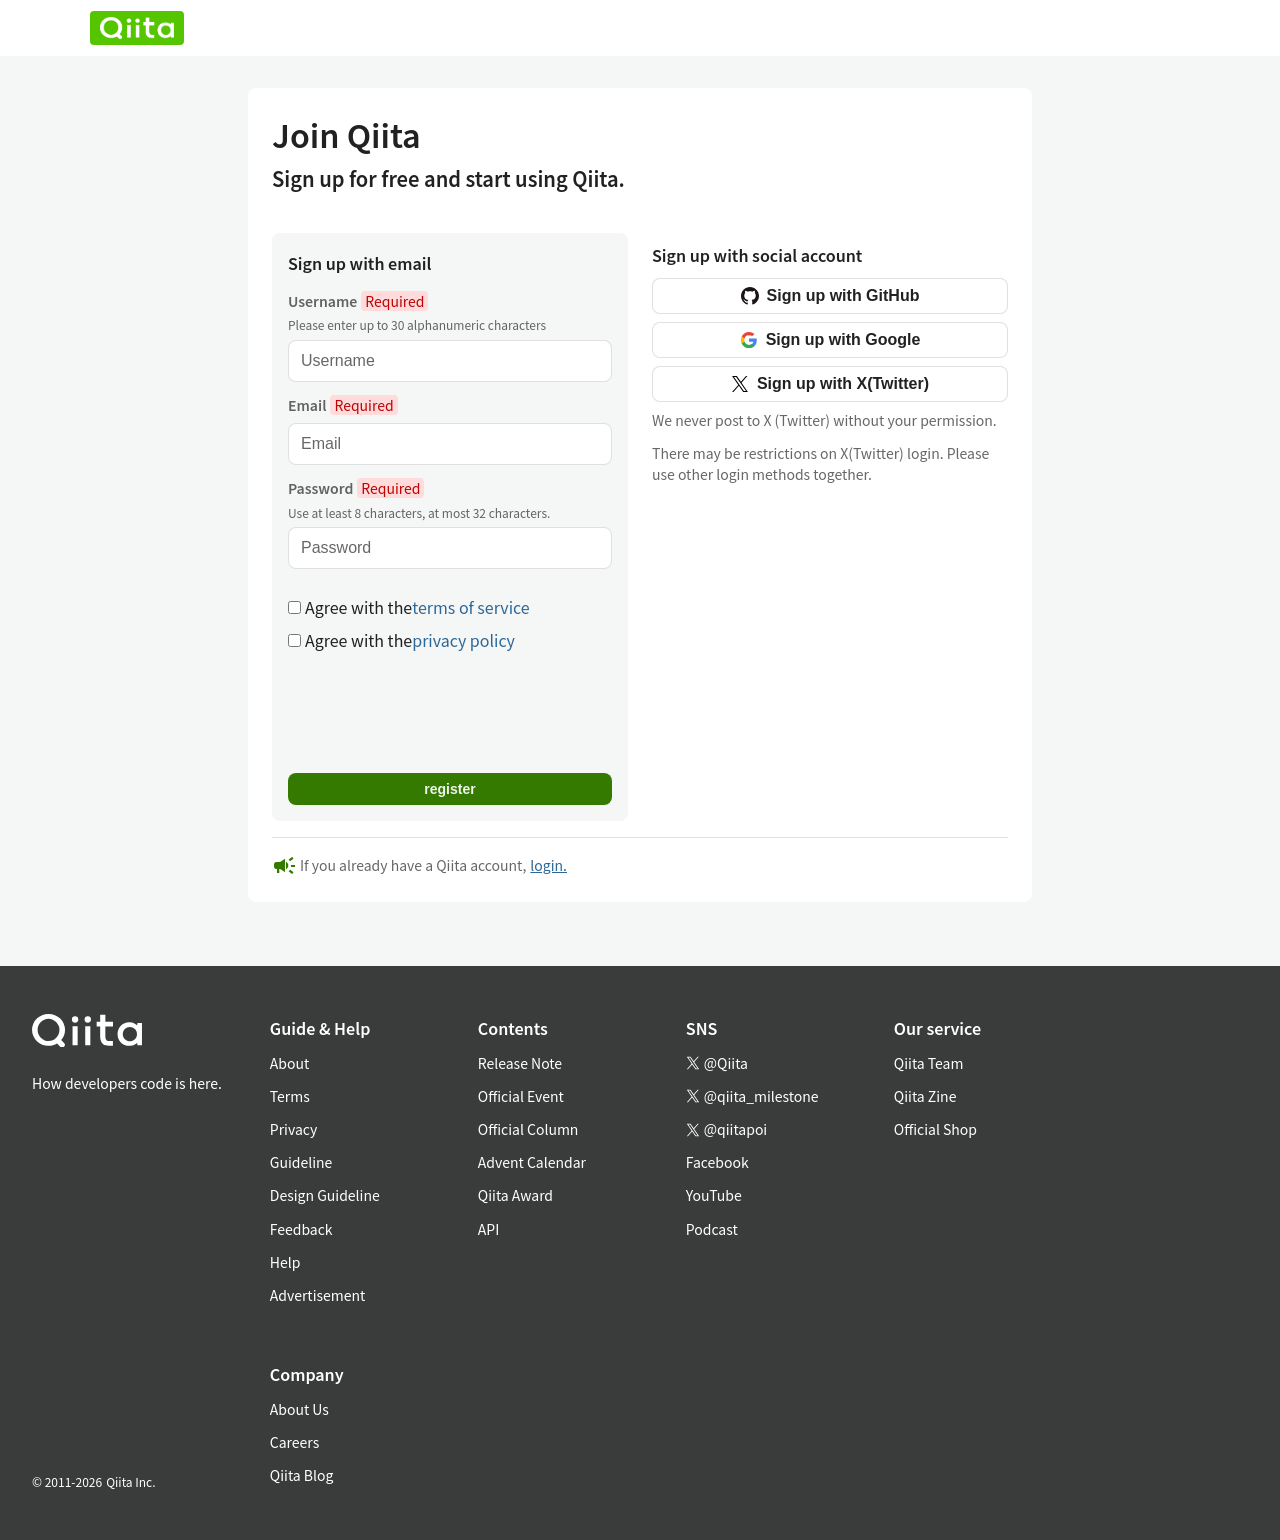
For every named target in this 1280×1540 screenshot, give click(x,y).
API (488, 1229)
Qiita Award (515, 1195)
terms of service (470, 607)
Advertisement (318, 1295)
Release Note (520, 1063)
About (289, 1063)
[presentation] (440, 710)
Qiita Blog (302, 1475)
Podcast (712, 1229)
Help (285, 1262)
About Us (299, 1409)
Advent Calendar (532, 1162)
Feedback (301, 1229)
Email (343, 405)
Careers (294, 1442)
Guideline (301, 1162)
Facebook (717, 1162)
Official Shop (935, 1129)
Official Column (528, 1129)
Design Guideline (325, 1195)
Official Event (521, 1096)
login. (548, 865)
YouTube (714, 1195)
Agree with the (409, 607)
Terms (290, 1096)
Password (356, 488)
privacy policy (463, 640)
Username (358, 301)
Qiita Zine (925, 1096)
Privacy (293, 1129)
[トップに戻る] (127, 1034)
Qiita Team (929, 1063)
